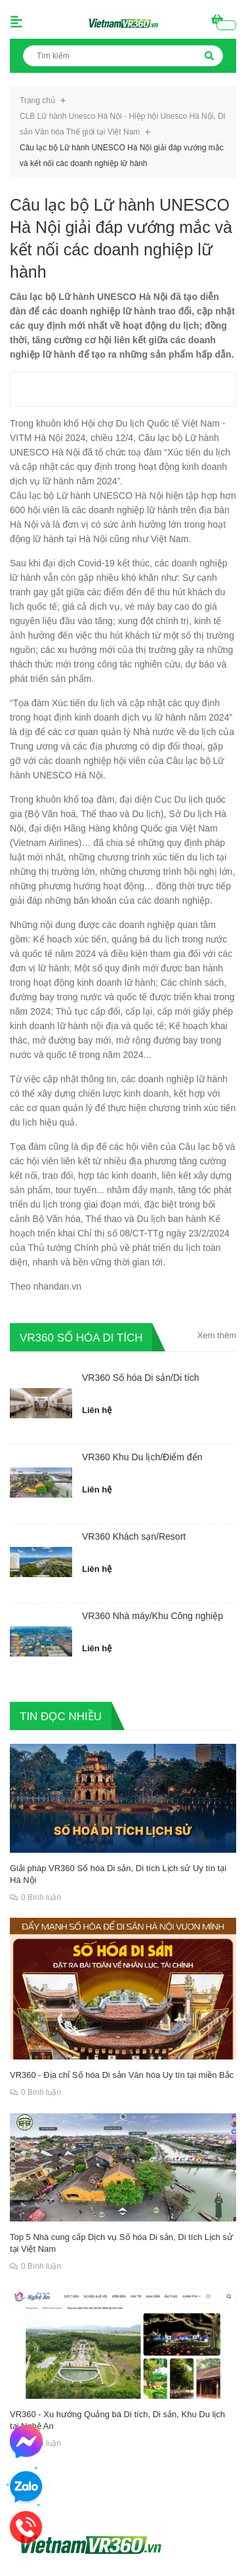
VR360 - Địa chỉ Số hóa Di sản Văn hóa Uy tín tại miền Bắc (122, 2075)
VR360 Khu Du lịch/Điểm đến (142, 1457)
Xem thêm (216, 1335)
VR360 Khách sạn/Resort (134, 1536)
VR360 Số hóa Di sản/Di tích (140, 1377)
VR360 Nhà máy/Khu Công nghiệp (152, 1616)
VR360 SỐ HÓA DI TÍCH (81, 1337)
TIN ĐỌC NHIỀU (61, 1716)
